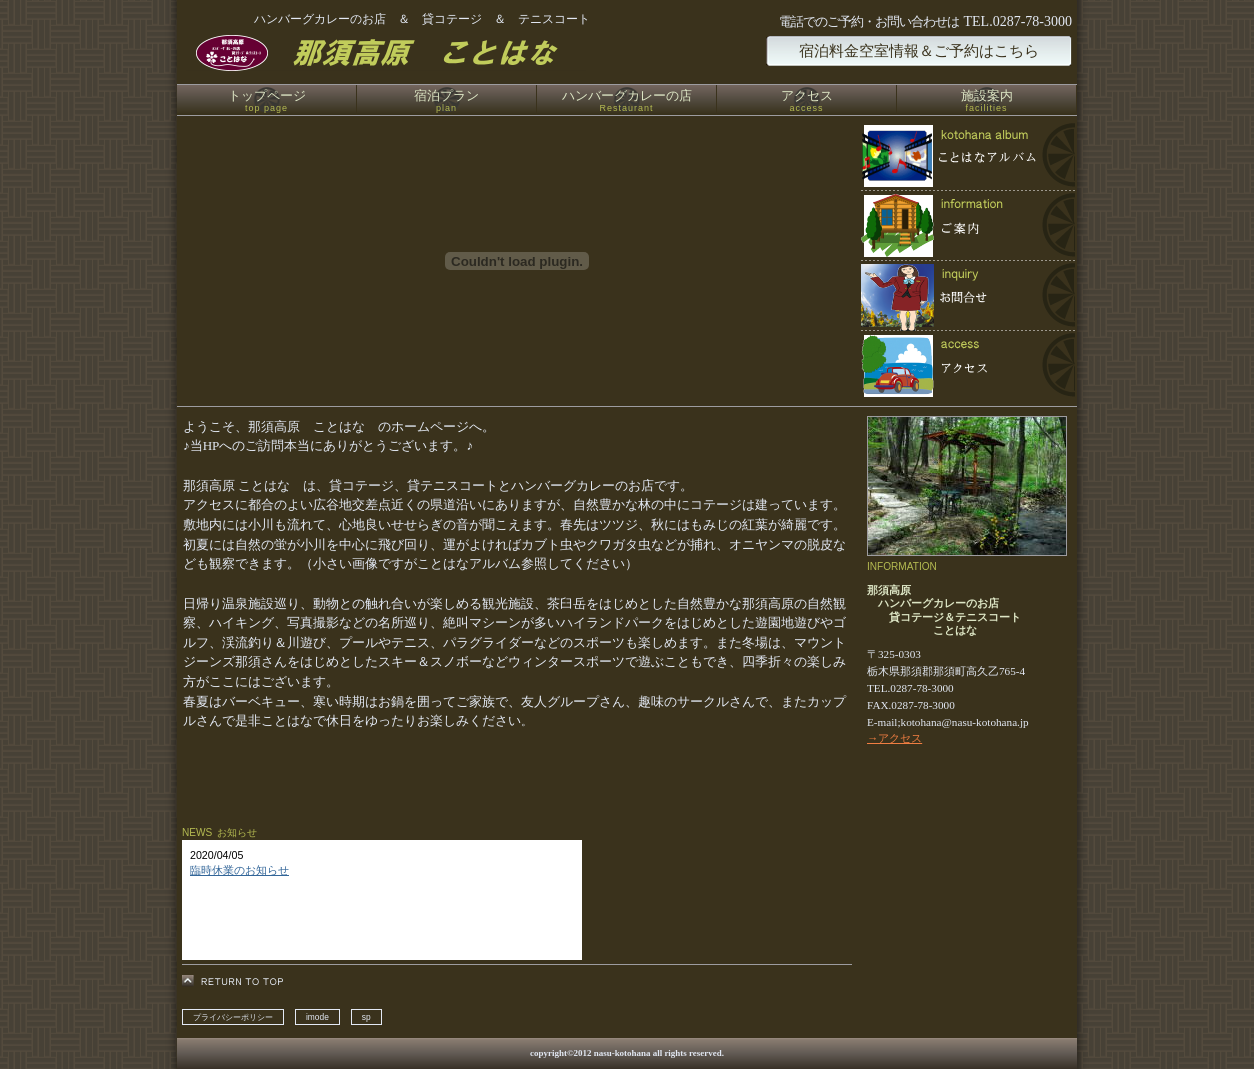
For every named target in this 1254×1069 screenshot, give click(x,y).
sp (366, 1017)
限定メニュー (967, 156)
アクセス (967, 365)
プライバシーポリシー (233, 1017)
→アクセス (894, 738)
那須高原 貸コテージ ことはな (421, 53)
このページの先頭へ (238, 981)
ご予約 (967, 296)
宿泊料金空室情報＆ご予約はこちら (919, 51)
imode (317, 1017)
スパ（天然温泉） (967, 226)
